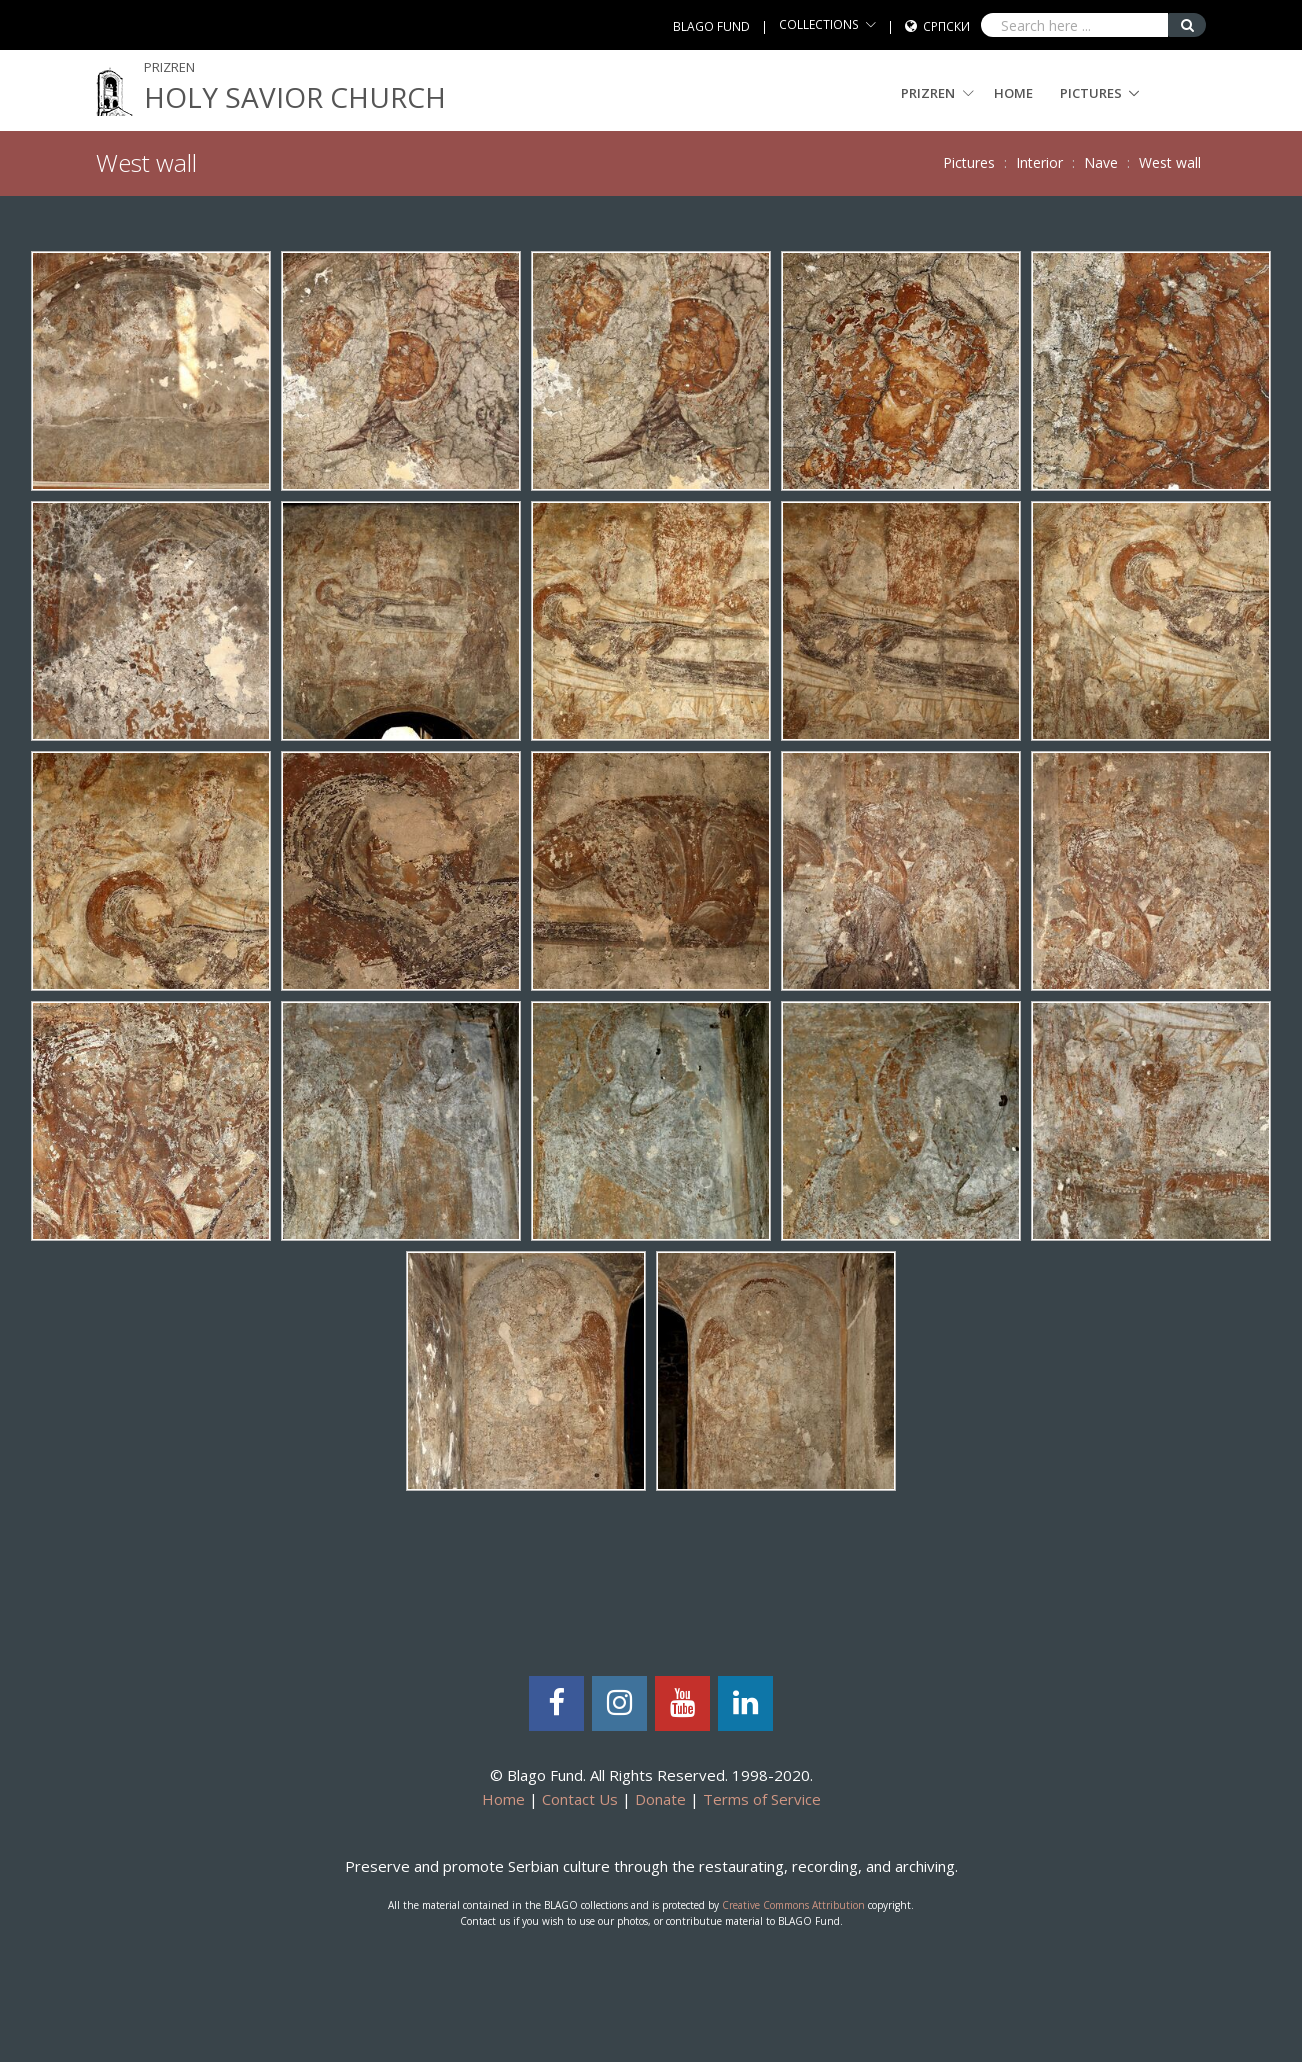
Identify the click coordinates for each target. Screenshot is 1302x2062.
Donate (660, 1799)
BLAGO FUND (711, 26)
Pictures (1091, 93)
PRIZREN (937, 93)
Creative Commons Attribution (793, 1905)
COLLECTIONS (819, 24)
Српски (946, 26)
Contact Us (580, 1799)
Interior (1039, 162)
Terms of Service (762, 1799)
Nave (1101, 162)
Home (1013, 93)
